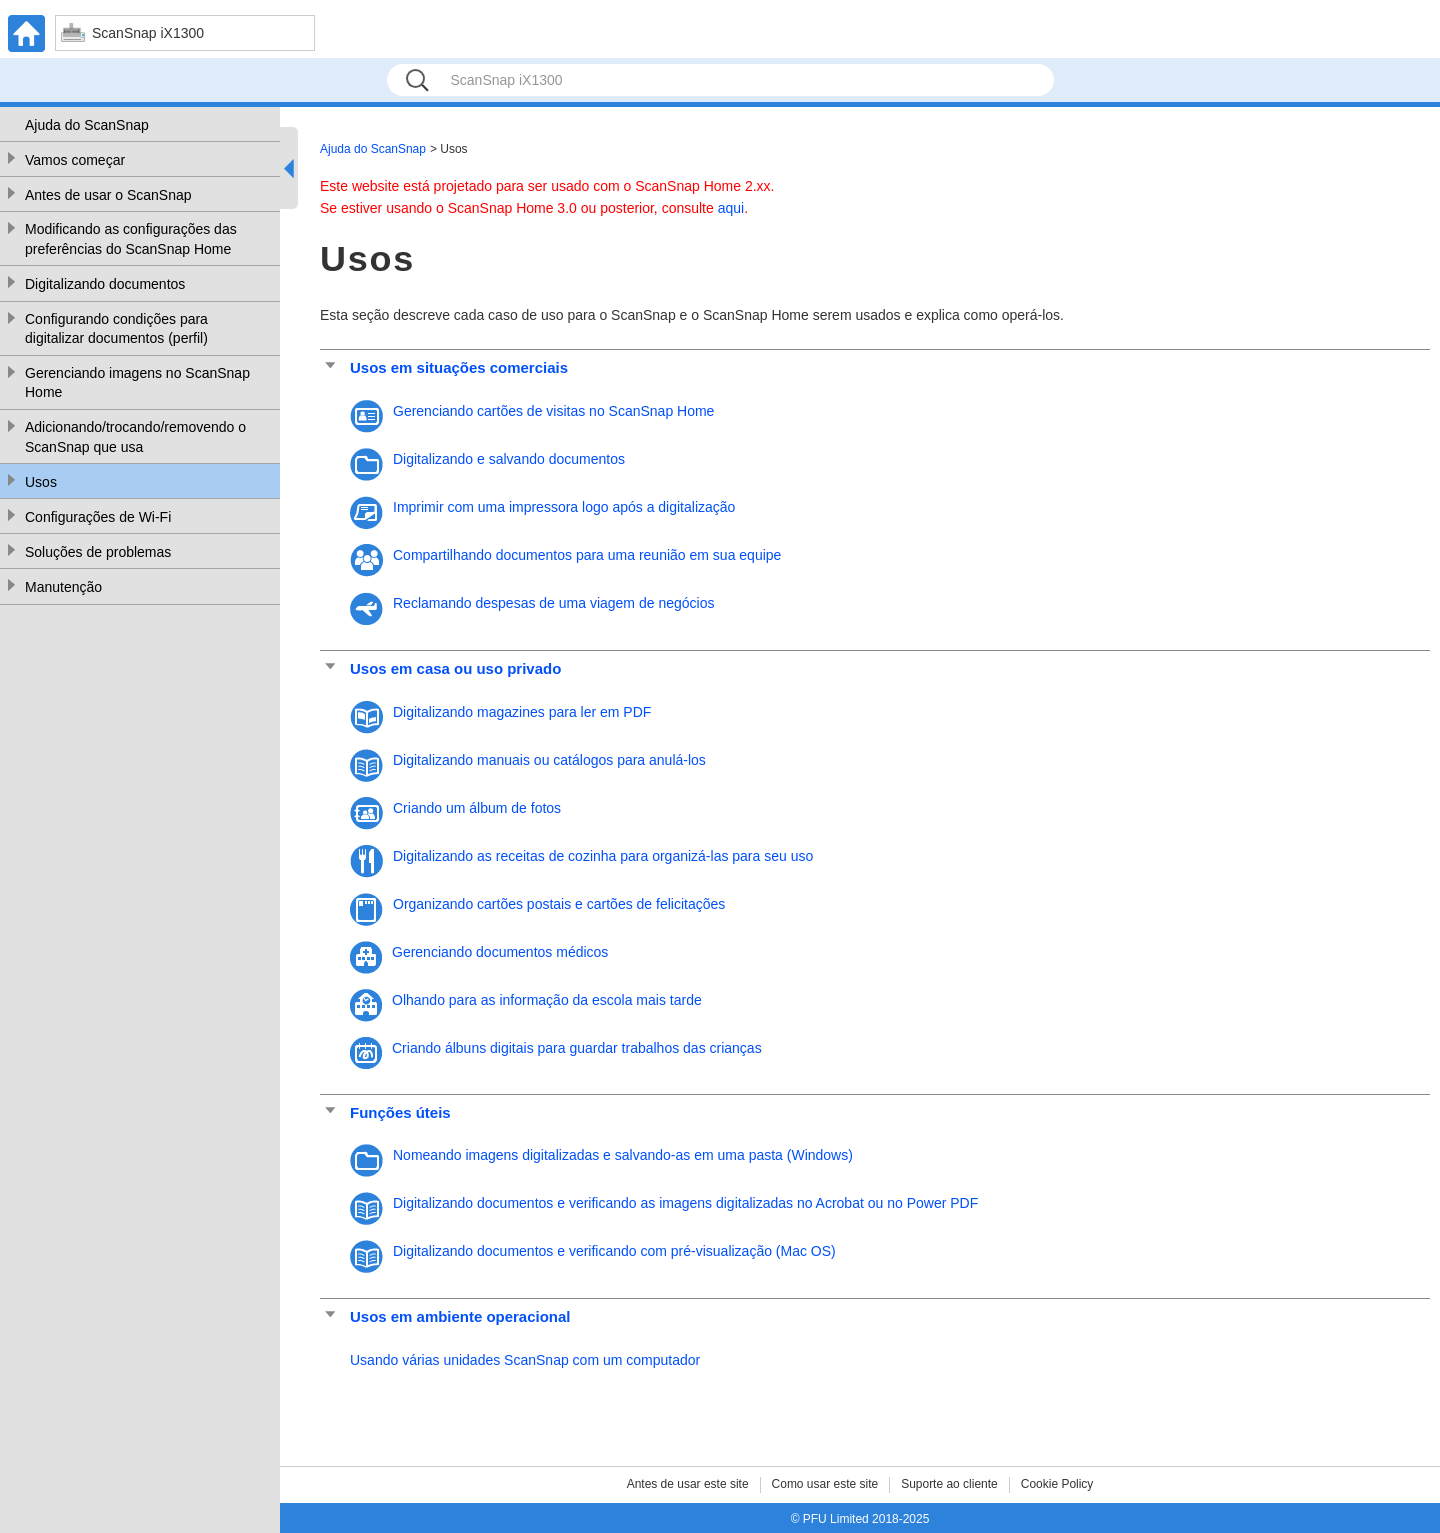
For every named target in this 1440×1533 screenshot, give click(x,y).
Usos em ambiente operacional (460, 1316)
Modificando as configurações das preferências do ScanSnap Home (131, 239)
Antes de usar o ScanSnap (108, 195)
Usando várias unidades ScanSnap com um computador (525, 1360)
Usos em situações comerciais (459, 367)
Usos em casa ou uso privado (455, 668)
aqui (731, 208)
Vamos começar (75, 160)
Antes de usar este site (688, 1484)
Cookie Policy (1057, 1484)
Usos (41, 482)
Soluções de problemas (98, 552)
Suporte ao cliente (949, 1484)
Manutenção (63, 587)
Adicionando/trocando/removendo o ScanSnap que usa (135, 437)
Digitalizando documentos (105, 284)
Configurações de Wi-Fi (98, 517)
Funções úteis (400, 1112)
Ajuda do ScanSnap (87, 125)
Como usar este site (825, 1484)
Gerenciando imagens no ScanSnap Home (137, 383)
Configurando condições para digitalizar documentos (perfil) (116, 329)
